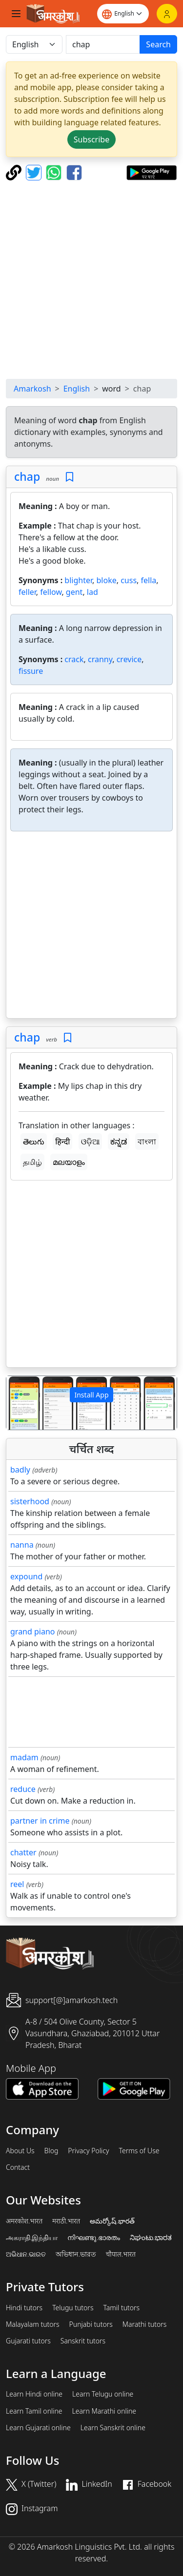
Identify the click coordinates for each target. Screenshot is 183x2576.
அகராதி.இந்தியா (32, 2238)
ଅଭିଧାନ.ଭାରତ (26, 2254)
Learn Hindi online (34, 2394)
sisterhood (29, 1501)
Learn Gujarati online (38, 2428)
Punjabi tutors (91, 2324)
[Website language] (123, 13)
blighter (78, 580)
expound (26, 1576)
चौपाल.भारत (121, 2254)
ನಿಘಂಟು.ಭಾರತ (151, 2238)
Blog (51, 2151)
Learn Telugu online (102, 2394)
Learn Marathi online (104, 2411)
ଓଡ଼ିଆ (90, 1141)
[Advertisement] (91, 279)
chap (27, 476)
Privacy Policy (88, 2151)
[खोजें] (103, 44)
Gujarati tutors (28, 2341)
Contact (18, 2167)
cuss (129, 580)
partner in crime (39, 1820)
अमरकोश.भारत (24, 2221)
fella (149, 580)
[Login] (167, 13)
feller (27, 592)
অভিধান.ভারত (76, 2254)
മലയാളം (69, 1162)
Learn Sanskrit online (113, 2428)
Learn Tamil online (34, 2411)
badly (20, 1469)
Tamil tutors (121, 2308)
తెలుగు (33, 1141)
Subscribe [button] (91, 139)
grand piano (32, 1631)
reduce (23, 1789)
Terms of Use (139, 2151)
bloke (106, 580)
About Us (20, 2151)
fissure (31, 671)
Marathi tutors (144, 2324)
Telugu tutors (72, 2308)
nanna (22, 1544)
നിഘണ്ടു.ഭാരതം (93, 2238)
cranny (100, 659)
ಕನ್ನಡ (118, 1141)
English (76, 388)
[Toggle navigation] (16, 13)
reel (17, 1884)
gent (74, 592)
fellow (50, 592)
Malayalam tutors (33, 2324)
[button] (19, 1402)
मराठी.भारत (66, 2221)
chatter (23, 1852)
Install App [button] (91, 1394)
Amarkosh (32, 388)
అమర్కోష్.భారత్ (112, 2221)
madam (24, 1757)
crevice (129, 659)
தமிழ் (32, 1162)
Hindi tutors (24, 2308)
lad (92, 592)
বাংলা (147, 1141)
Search (158, 44)
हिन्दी (62, 1141)
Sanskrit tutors (83, 2341)
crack (73, 659)
